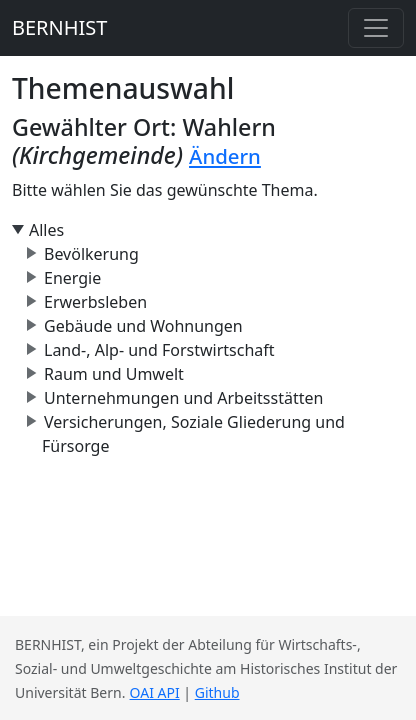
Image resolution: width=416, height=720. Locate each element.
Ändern (225, 156)
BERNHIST (59, 27)
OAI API (155, 692)
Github (217, 692)
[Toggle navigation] (376, 28)
